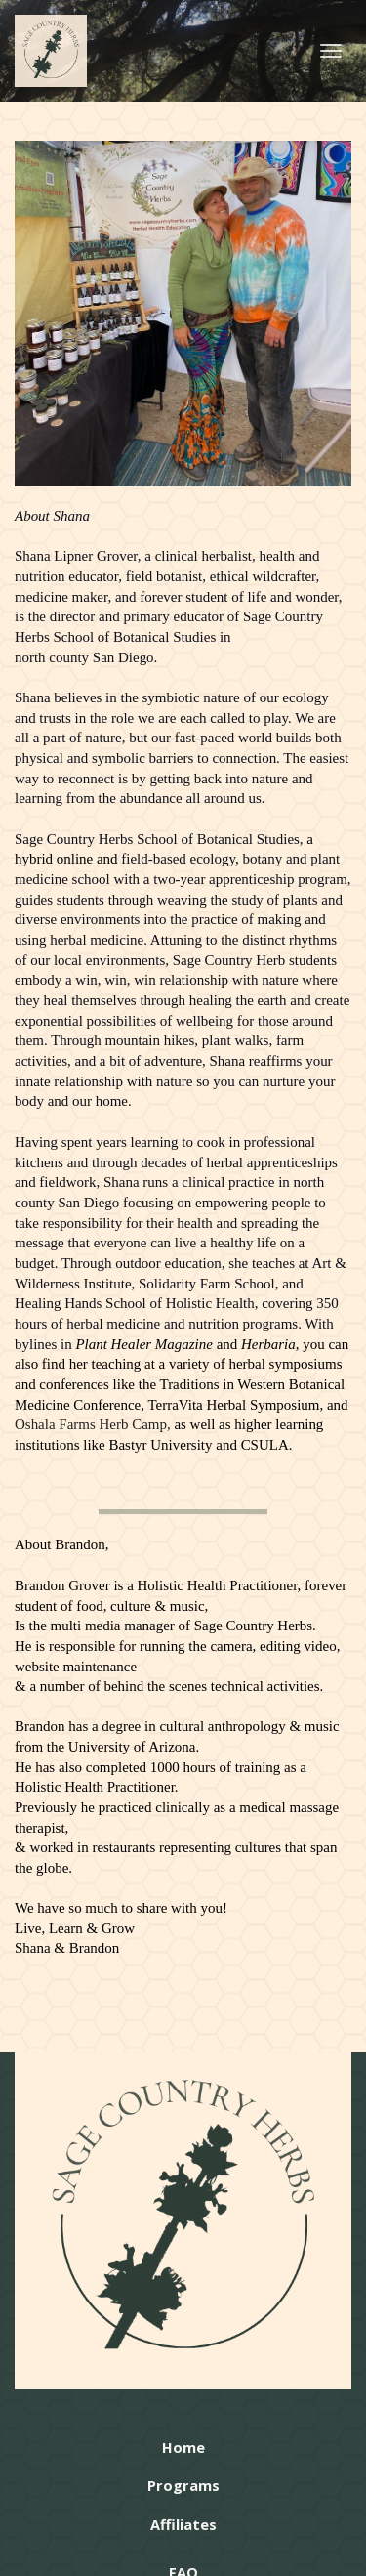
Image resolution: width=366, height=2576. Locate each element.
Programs (183, 2485)
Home (183, 2447)
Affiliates (183, 2524)
